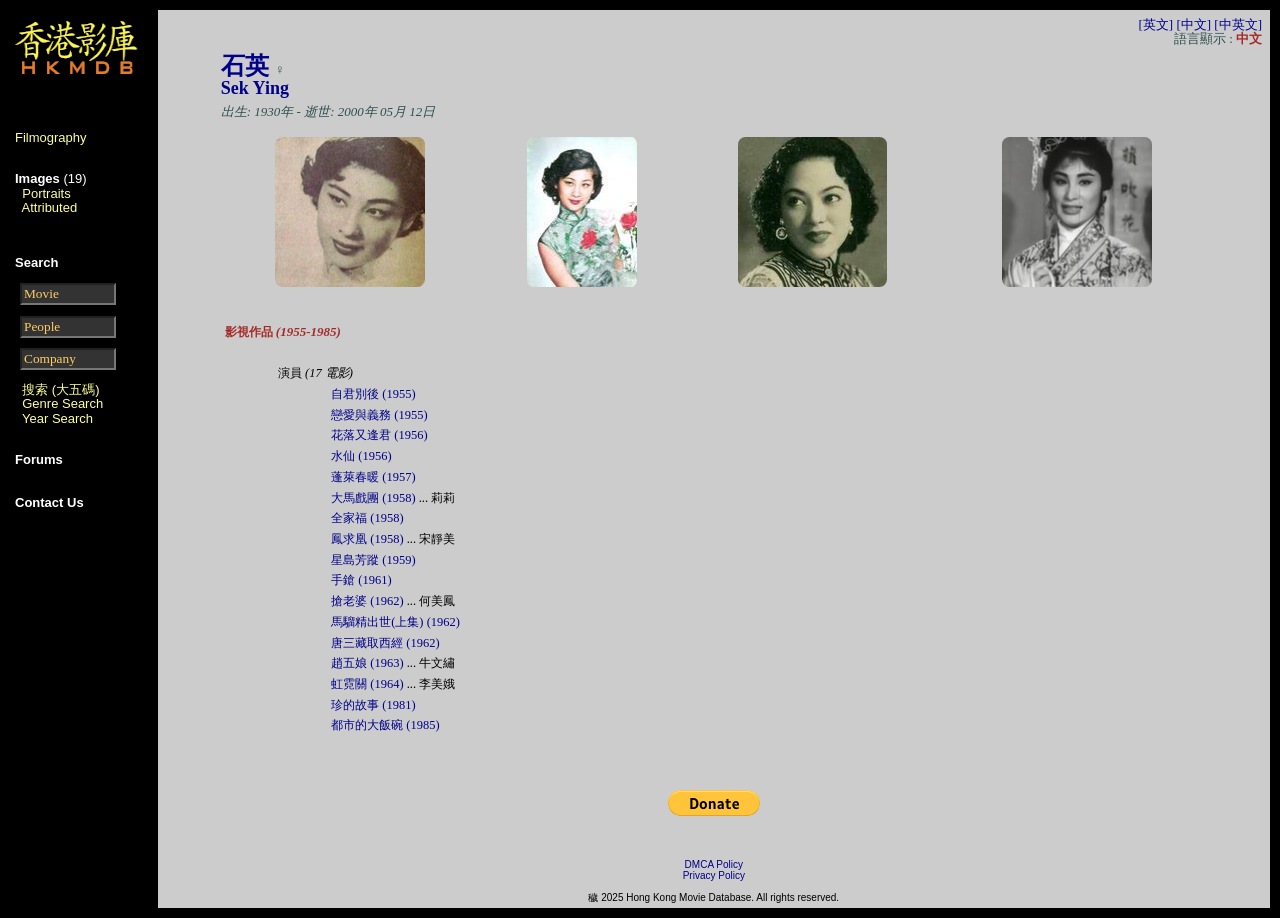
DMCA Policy (714, 864)
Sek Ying (255, 88)
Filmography (51, 137)
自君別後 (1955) (373, 394)
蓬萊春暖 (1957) (373, 477)
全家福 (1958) (367, 518)
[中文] (1193, 24)
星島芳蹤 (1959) (373, 560)
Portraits (46, 193)
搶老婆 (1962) (367, 601)
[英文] (1155, 24)
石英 (245, 66)
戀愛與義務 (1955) (379, 415)
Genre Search (62, 403)
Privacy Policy (714, 875)
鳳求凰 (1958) (367, 539)
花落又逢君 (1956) (379, 435)
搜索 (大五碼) (60, 389)
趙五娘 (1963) (367, 663)
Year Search (57, 418)
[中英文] (1238, 24)
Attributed (50, 207)
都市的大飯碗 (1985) (385, 725)
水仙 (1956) (361, 456)
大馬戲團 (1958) (373, 498)
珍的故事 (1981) (373, 705)
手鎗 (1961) (361, 580)
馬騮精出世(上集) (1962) (395, 622)
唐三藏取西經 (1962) (385, 643)
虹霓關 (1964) (367, 684)
